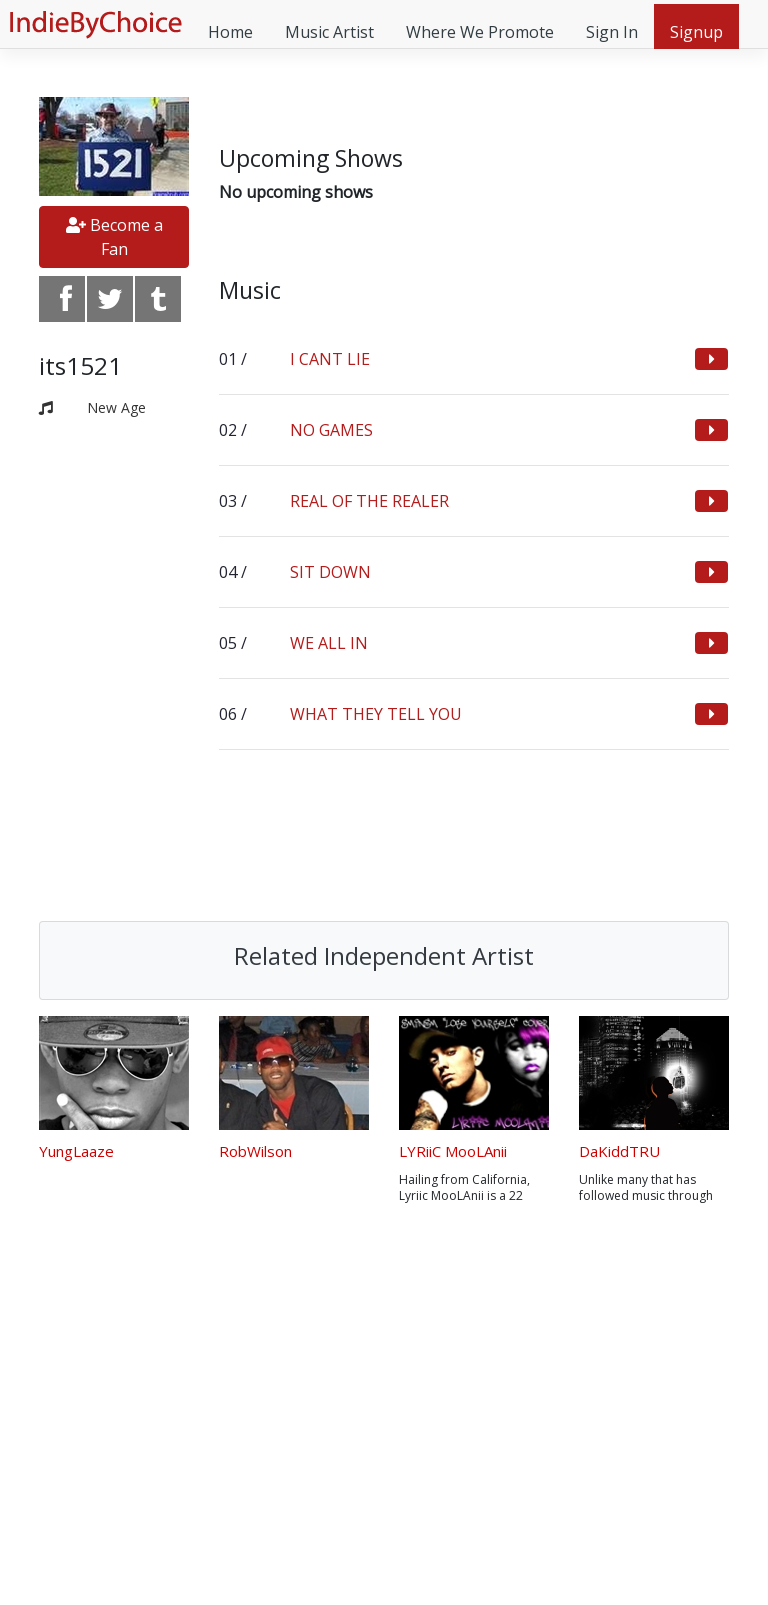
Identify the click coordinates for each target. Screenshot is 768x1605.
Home (230, 32)
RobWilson (255, 1151)
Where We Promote (480, 32)
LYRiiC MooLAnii (453, 1151)
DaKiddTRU (619, 1151)
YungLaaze (76, 1151)
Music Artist (329, 32)
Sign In (612, 32)
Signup (696, 32)
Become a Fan (114, 237)
